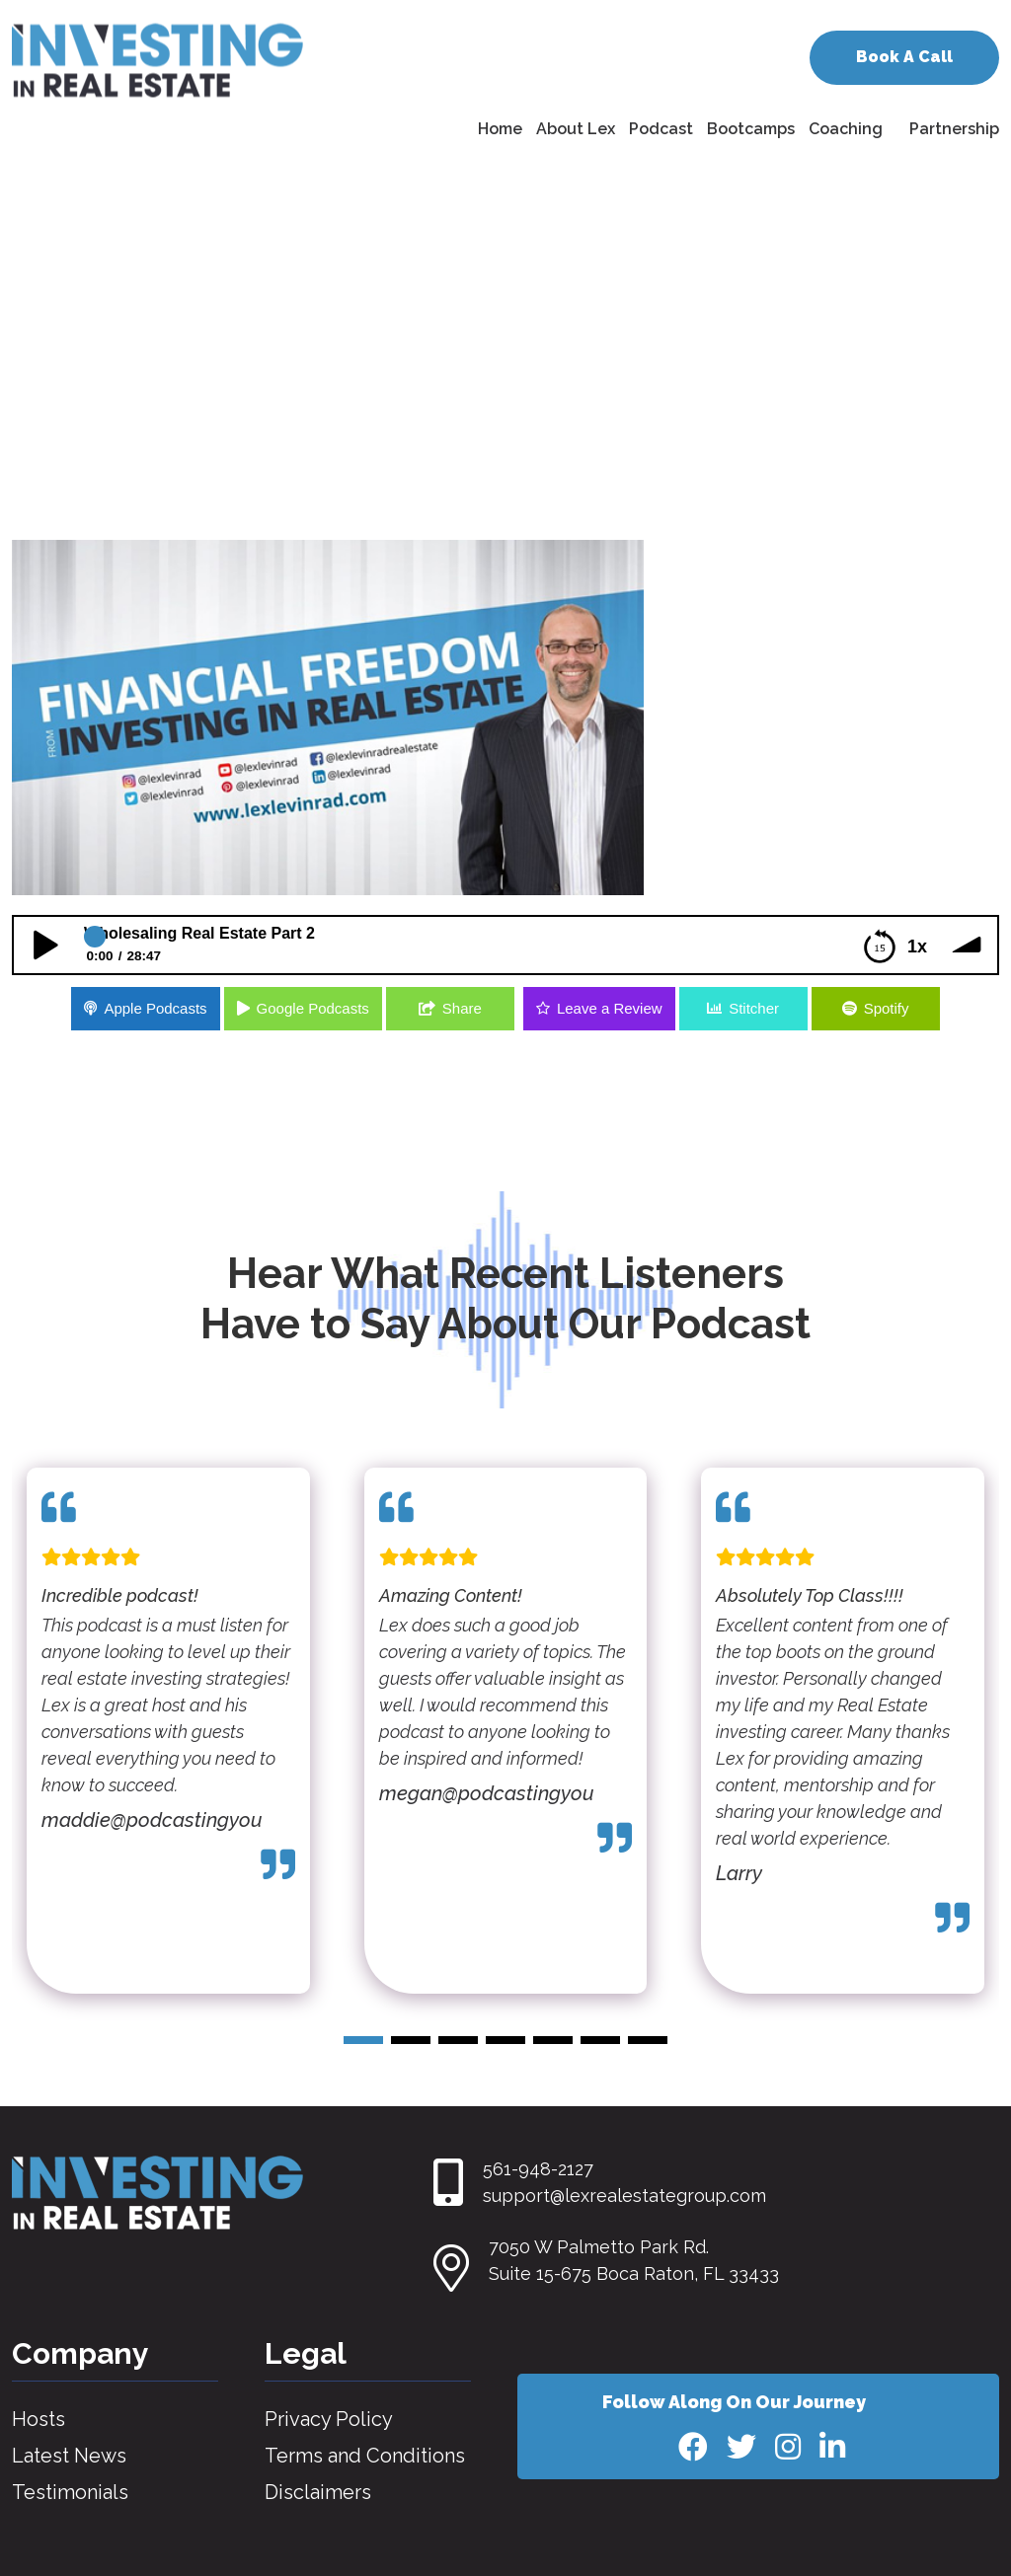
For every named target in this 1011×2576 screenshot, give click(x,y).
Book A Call (904, 56)
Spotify (886, 1008)
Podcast (661, 128)
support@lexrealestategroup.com (624, 2195)
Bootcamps (751, 128)
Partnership (954, 128)
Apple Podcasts (155, 1008)
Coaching (846, 128)
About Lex (575, 128)
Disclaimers (318, 2492)
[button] (363, 2040)
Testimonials (70, 2492)
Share (462, 1008)
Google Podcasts (313, 1008)
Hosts (38, 2419)
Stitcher (754, 1008)
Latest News (69, 2455)
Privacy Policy (329, 2419)
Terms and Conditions (365, 2455)
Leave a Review (609, 1008)
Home (500, 128)
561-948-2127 (538, 2169)
